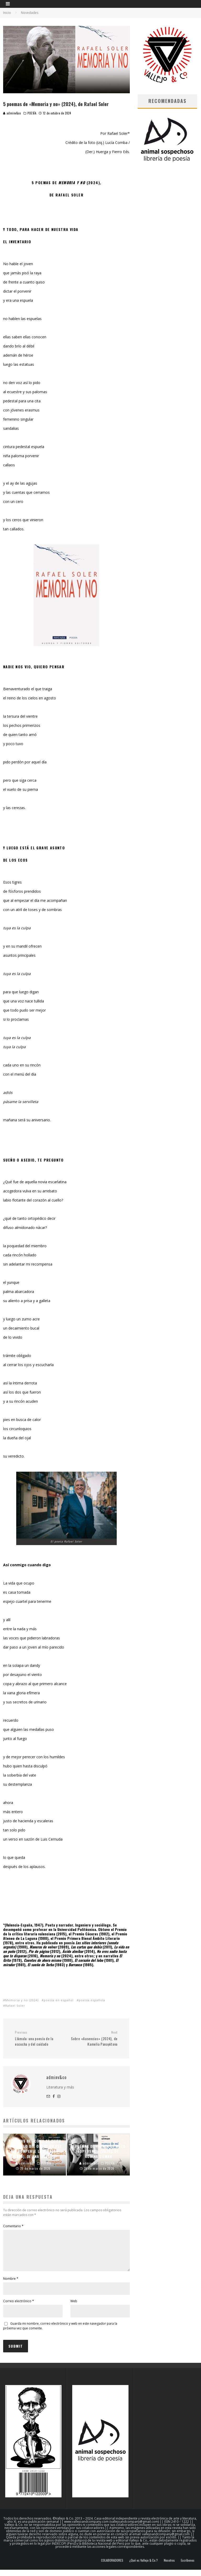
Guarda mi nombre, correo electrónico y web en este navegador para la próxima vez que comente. (60, 2332)
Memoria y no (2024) (21, 2000)
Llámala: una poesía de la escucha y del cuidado (38, 2038)
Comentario (13, 2226)
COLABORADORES (112, 2566)
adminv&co (12, 113)
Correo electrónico (18, 2307)
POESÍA (31, 113)
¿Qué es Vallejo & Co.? (143, 2566)
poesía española (92, 2000)
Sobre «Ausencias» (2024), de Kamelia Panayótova (94, 2038)
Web (73, 2307)
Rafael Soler (15, 2006)
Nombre (10, 2285)
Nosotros (169, 2566)
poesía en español (59, 2000)
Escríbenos (187, 2566)
